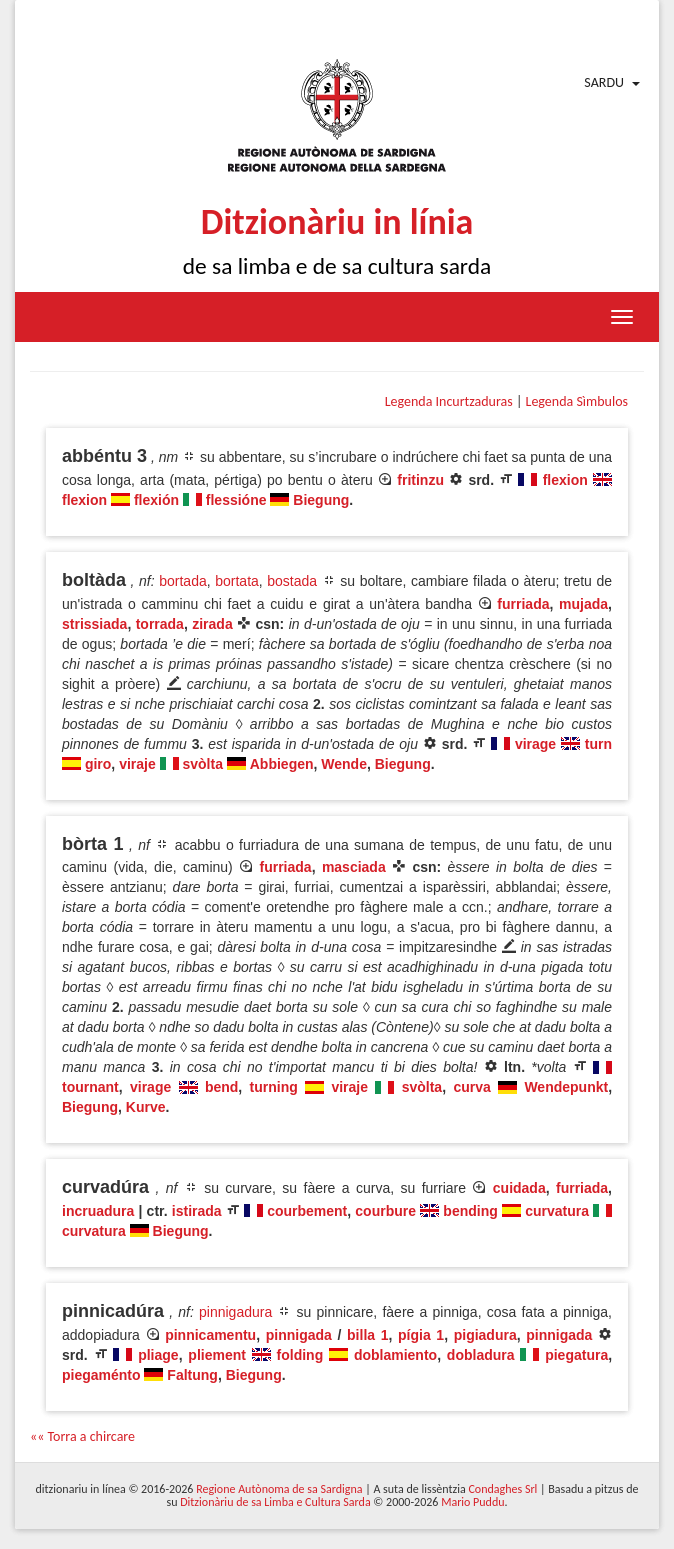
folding (300, 1355)
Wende (344, 764)
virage (535, 744)
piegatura (576, 1355)
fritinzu (420, 480)
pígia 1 (421, 1335)
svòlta (203, 764)
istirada (197, 1211)
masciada (354, 867)
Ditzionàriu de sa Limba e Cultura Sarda (275, 1502)
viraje (137, 764)
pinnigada (299, 1335)
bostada (292, 581)
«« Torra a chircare (82, 1436)
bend (221, 1087)
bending (470, 1211)
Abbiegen (282, 764)
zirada (212, 624)
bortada (182, 581)
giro (98, 764)
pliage (158, 1355)
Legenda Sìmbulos (577, 401)
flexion (565, 480)
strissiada (94, 624)
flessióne (236, 500)
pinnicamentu (210, 1335)
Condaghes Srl (502, 1489)
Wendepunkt (566, 1087)
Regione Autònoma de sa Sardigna (279, 1489)
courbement (307, 1211)
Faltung (192, 1375)
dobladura (481, 1355)
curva (471, 1087)
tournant (90, 1087)
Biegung (321, 500)
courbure (385, 1211)
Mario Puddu (472, 1502)
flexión (156, 500)
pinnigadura (235, 1312)
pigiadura (485, 1335)
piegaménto (101, 1375)
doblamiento (395, 1355)
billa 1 (367, 1335)
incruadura (98, 1211)
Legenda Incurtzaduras (449, 401)
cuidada (519, 1188)
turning (274, 1087)
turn (598, 744)
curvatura (557, 1211)
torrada (160, 624)
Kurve (146, 1107)
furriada (523, 604)
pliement (217, 1355)
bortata (237, 581)
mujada (583, 604)
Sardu (604, 82)
